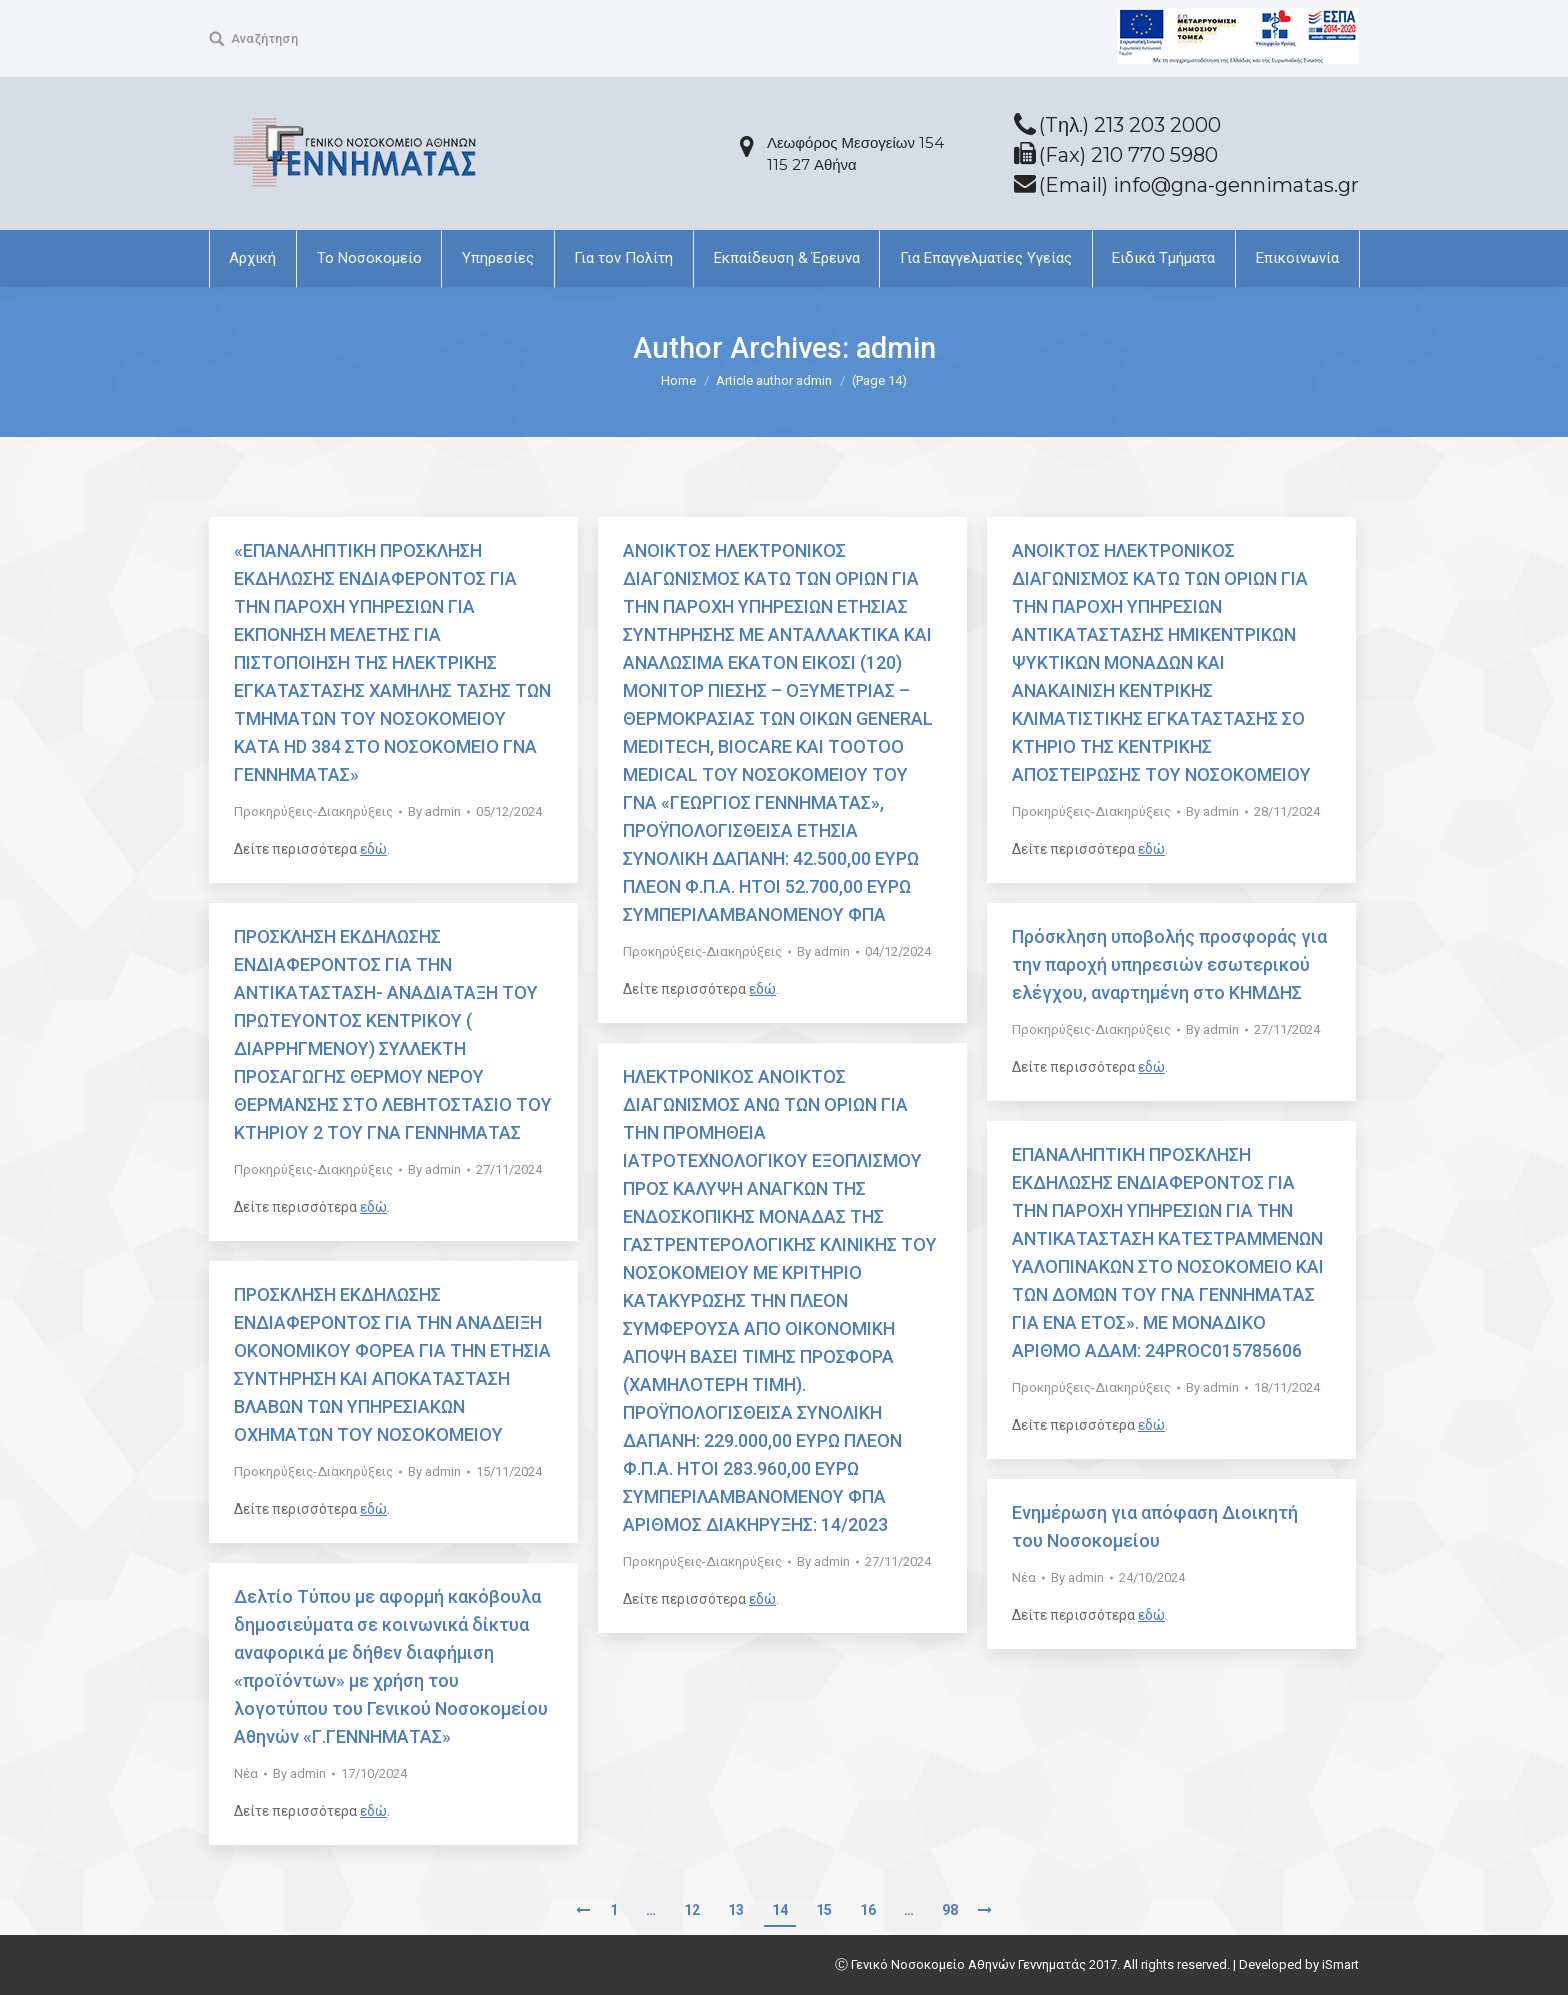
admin (896, 348)
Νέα (1024, 1577)
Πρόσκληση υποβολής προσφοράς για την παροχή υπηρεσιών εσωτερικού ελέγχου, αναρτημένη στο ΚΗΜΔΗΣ (1169, 964)
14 (780, 1910)
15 (824, 1910)
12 (692, 1910)
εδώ (373, 849)
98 (950, 1910)
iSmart (1340, 1964)
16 (868, 1910)
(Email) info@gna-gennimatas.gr (1199, 185)
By (434, 811)
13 (736, 1910)
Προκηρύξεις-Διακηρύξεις (313, 811)
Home (678, 380)
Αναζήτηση (264, 38)
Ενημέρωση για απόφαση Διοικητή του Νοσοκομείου (1155, 1526)
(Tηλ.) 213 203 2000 (1130, 125)
